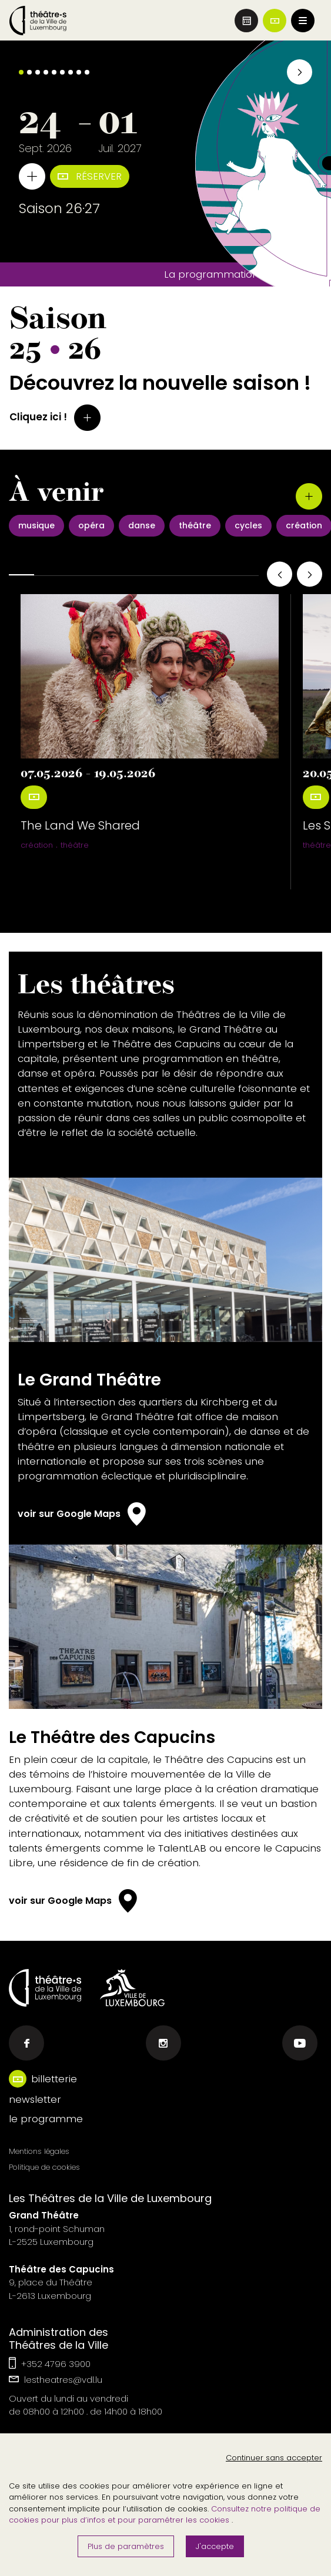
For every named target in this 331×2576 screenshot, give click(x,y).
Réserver (90, 176)
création (37, 845)
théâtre (75, 845)
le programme (46, 2119)
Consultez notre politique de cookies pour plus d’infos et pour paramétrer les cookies (164, 2514)
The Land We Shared (80, 825)
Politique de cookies (44, 2167)
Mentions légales (39, 2151)
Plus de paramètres (126, 2546)
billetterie (54, 2079)
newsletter (35, 2099)
